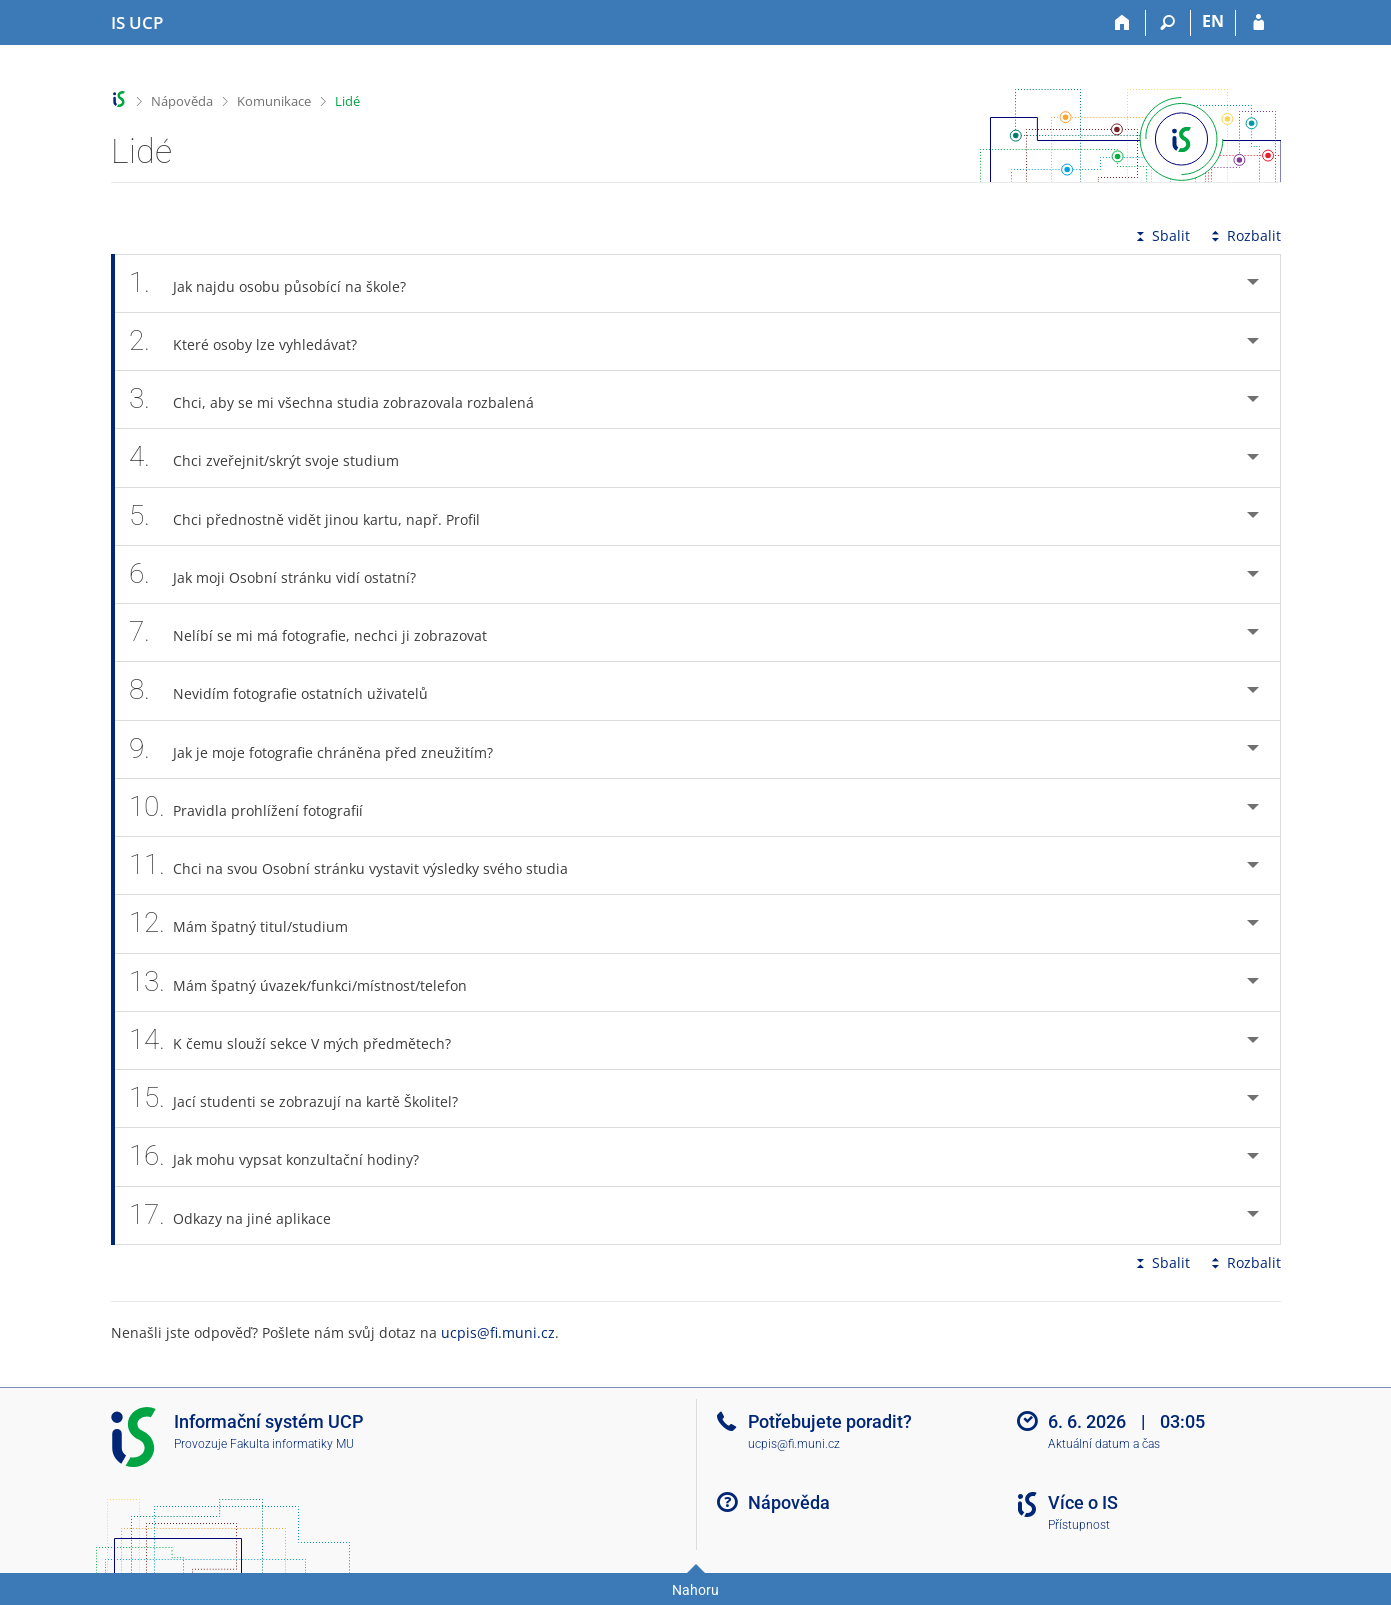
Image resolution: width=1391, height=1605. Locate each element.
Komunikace (274, 101)
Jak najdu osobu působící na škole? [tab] (279, 283)
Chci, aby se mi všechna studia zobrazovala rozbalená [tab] (343, 399)
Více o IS (1083, 1502)
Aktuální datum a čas (1104, 1444)
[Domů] (1123, 23)
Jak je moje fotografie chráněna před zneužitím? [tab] (322, 749)
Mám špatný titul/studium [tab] (250, 923)
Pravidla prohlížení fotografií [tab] (257, 807)
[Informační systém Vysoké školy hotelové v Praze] (137, 23)
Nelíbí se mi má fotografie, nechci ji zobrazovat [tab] (319, 632)
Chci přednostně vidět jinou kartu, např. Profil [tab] (316, 516)
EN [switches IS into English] (1213, 21)
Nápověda (182, 101)
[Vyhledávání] (1168, 23)
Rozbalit (1244, 235)
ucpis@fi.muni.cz (498, 1332)
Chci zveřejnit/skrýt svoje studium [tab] (275, 457)
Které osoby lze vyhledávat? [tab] (254, 341)
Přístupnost (1079, 1525)
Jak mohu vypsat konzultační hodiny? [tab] (285, 1156)
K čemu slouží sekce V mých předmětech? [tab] (301, 1040)
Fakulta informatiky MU (292, 1444)
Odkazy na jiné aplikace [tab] (241, 1215)
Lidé (347, 101)
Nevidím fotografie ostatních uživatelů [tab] (290, 690)
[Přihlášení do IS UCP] (1258, 23)
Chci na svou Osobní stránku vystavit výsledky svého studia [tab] (360, 865)
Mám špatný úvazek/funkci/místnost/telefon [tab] (309, 982)
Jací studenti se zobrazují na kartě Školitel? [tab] (305, 1098)
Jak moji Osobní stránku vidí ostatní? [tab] (284, 574)
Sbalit (1161, 235)
